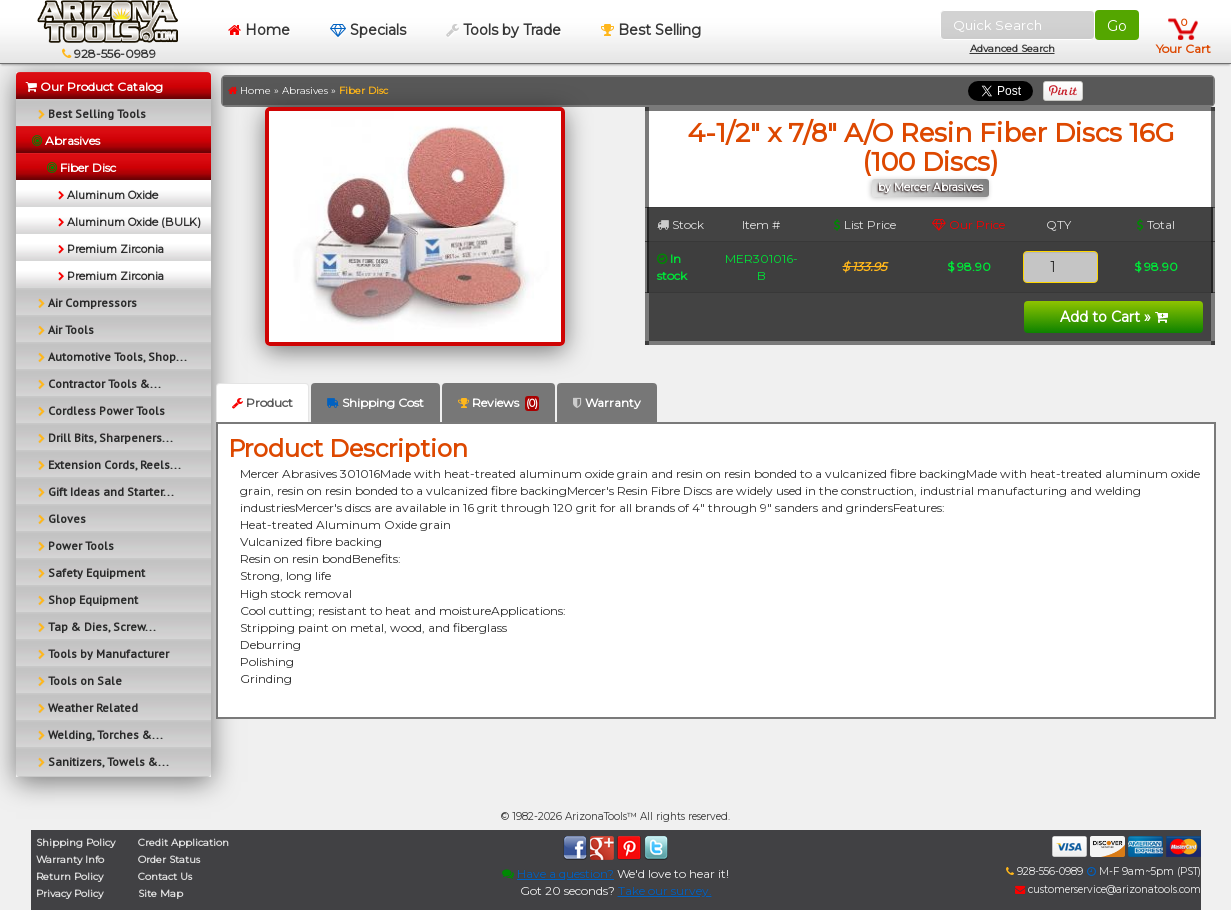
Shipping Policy (75, 842)
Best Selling (651, 30)
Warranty (607, 402)
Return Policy (69, 876)
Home (259, 30)
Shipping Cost (375, 402)
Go (1117, 26)
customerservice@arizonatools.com (1108, 889)
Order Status (169, 859)
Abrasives (305, 90)
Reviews (498, 403)
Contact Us (165, 876)
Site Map (160, 893)
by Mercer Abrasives (930, 187)
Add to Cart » (1114, 317)
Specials (368, 30)
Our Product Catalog (94, 86)
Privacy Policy (69, 893)
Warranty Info (70, 859)
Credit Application (183, 842)
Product (262, 402)
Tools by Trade (503, 30)
